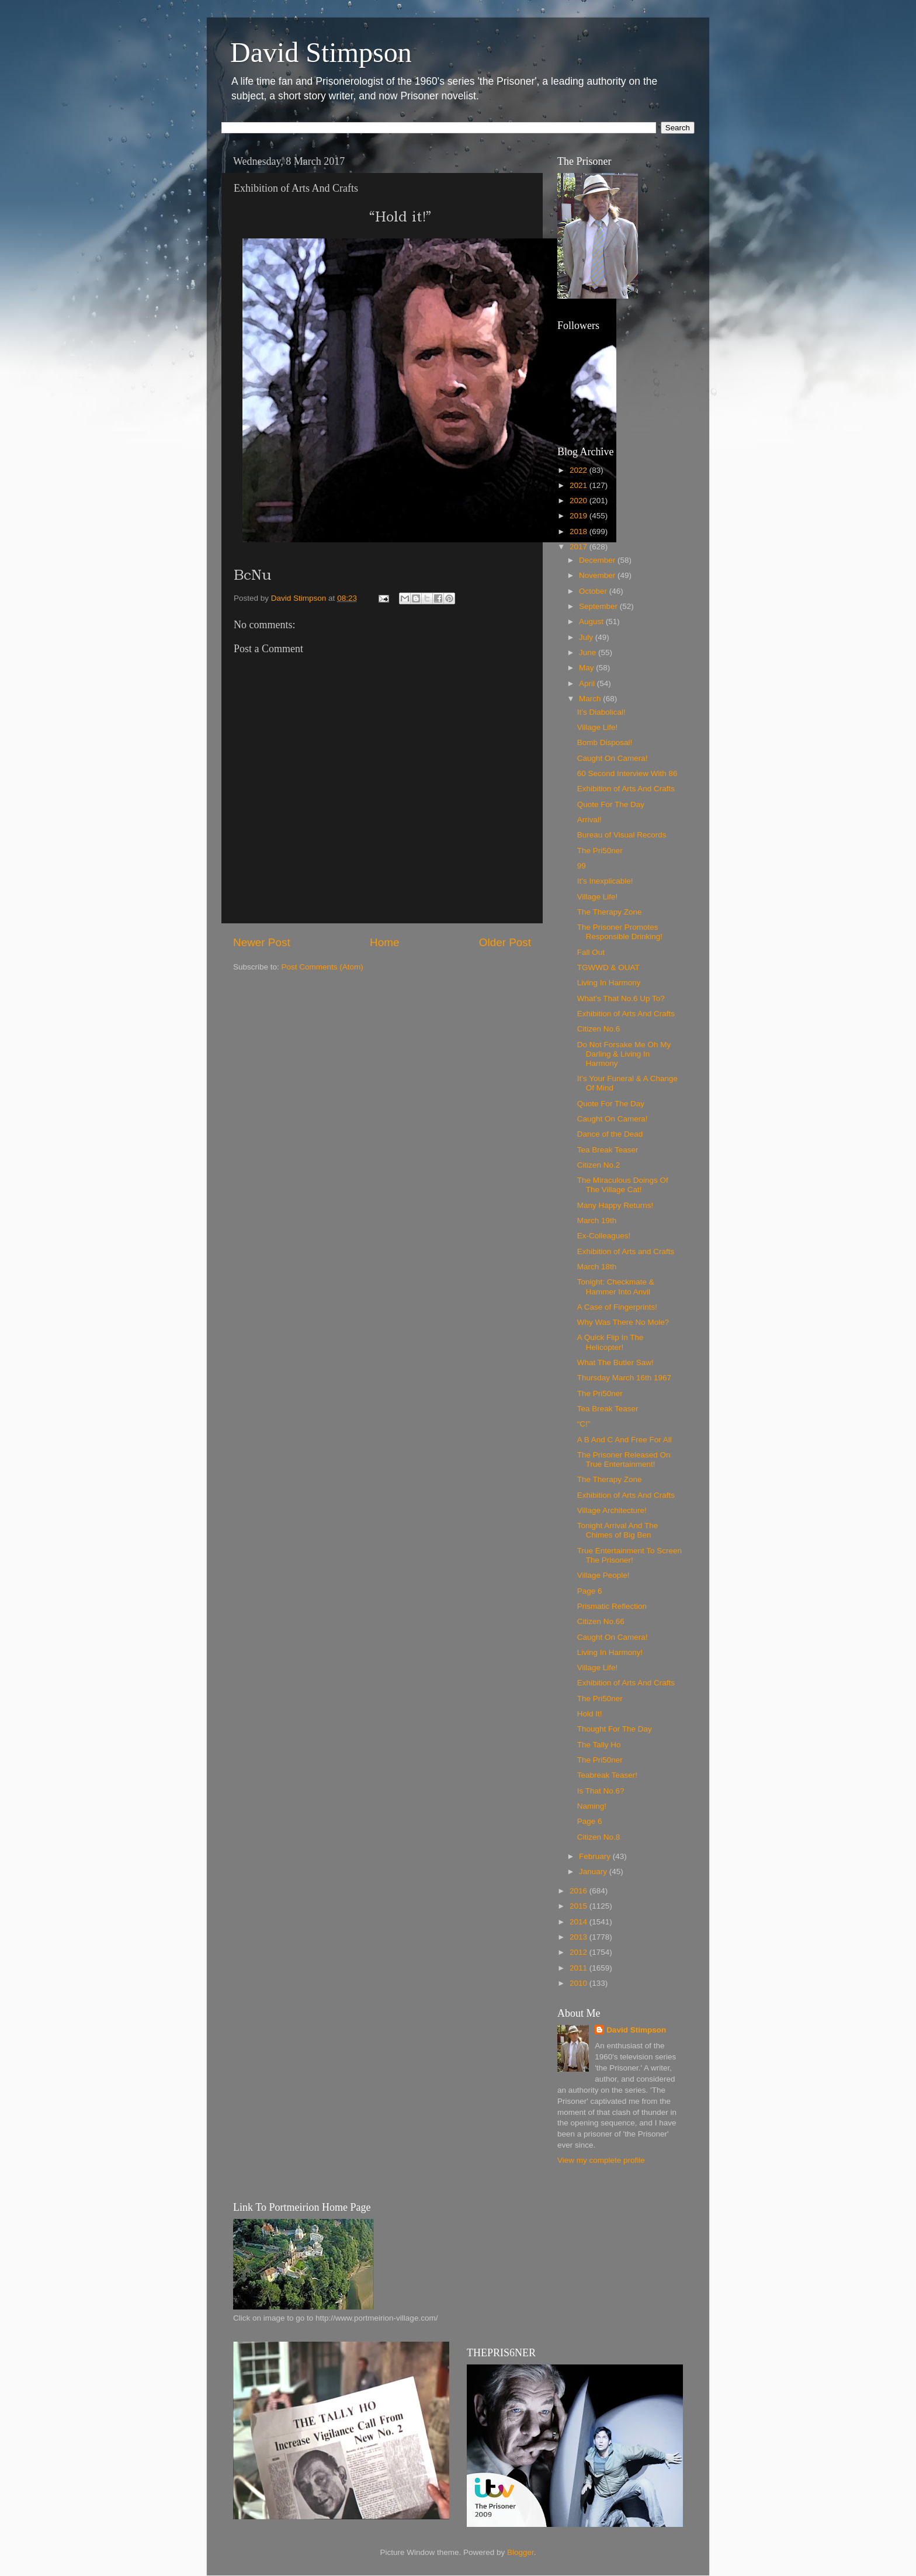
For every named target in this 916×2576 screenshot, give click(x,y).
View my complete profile (601, 2160)
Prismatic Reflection (612, 1606)
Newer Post (261, 942)
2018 (579, 531)
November (598, 575)
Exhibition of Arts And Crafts (626, 788)
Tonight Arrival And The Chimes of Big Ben (617, 1530)
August (592, 621)
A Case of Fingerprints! (617, 1307)
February (596, 1856)
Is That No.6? (600, 1790)
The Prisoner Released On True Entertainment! (624, 1459)
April (588, 683)
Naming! (591, 1806)
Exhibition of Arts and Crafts (626, 1251)
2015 (579, 1906)
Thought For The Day (614, 1729)
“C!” (584, 1423)
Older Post (505, 942)
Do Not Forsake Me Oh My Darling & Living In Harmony (624, 1054)
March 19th (597, 1220)
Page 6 (589, 1591)
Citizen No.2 (598, 1165)
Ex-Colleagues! (604, 1235)
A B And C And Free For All (624, 1439)
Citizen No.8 (598, 1837)
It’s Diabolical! (601, 712)
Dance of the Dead (610, 1134)
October (594, 591)
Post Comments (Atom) (322, 966)
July (587, 637)
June (588, 652)
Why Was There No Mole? (623, 1322)
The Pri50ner (600, 850)
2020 (579, 500)
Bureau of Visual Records (622, 834)
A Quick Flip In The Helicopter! (610, 1342)
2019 (579, 515)
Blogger (520, 2552)
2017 (579, 546)
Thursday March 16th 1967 (624, 1377)
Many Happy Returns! (615, 1205)
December (598, 560)
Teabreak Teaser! (607, 1775)
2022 (579, 470)
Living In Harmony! (610, 1652)
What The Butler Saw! (615, 1362)
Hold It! (589, 1713)
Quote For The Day (610, 804)
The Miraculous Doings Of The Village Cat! (622, 1185)
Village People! (603, 1575)
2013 (579, 1937)
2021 (579, 485)
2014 (579, 1921)
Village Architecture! (612, 1510)
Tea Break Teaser (608, 1149)
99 (581, 865)
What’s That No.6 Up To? (621, 998)
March (591, 698)
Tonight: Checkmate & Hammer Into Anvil (615, 1286)
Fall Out (591, 952)
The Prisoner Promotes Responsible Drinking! (619, 932)
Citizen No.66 (600, 1621)
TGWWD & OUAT (608, 967)
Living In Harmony (609, 982)
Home (384, 942)
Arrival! (589, 819)
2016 (579, 1890)
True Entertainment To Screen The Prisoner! (629, 1555)
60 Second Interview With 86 (627, 773)
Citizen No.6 (598, 1028)
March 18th (597, 1266)
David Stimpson (321, 52)
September (599, 606)
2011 (579, 1968)
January (594, 1871)
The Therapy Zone (609, 912)
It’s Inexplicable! (605, 881)
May (587, 667)
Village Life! (597, 727)
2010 (579, 1983)
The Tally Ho (599, 1744)
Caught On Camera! (612, 758)
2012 (579, 1952)
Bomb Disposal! (605, 742)
